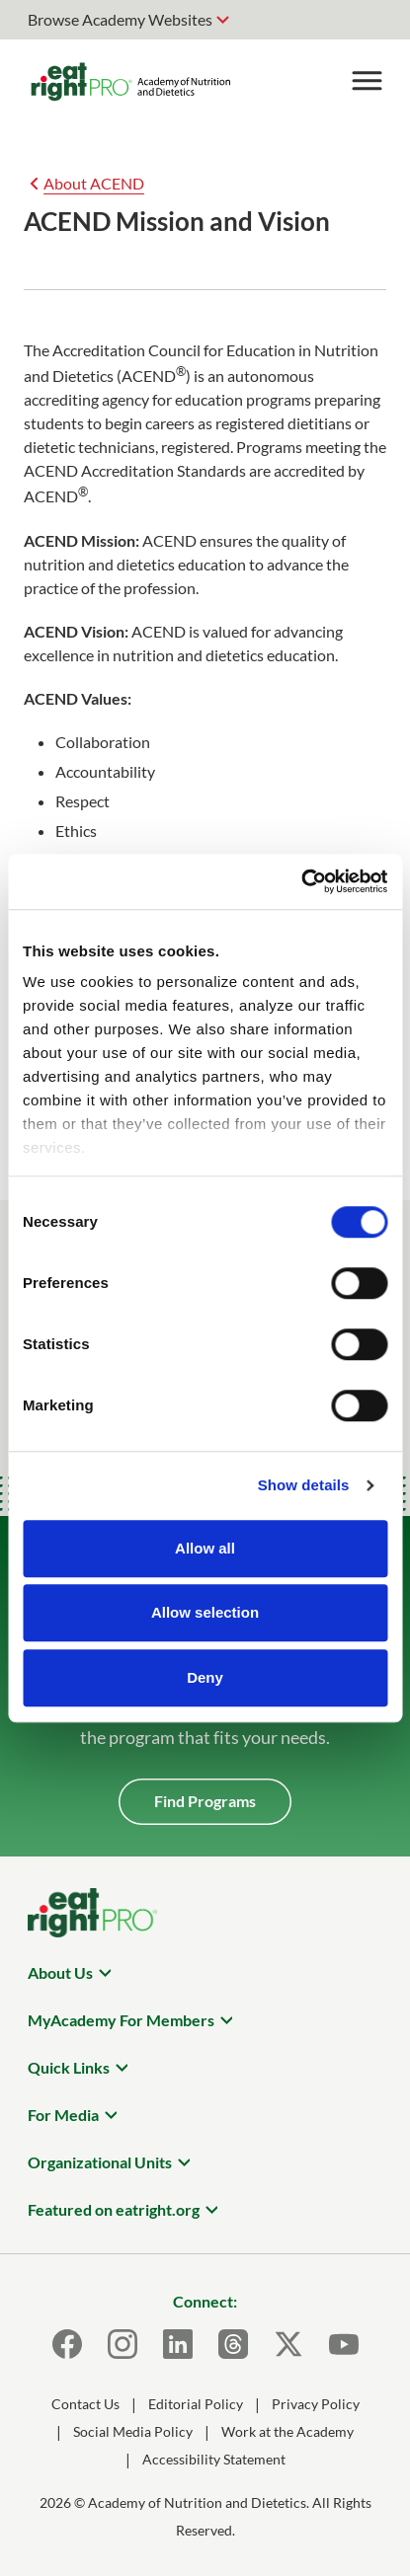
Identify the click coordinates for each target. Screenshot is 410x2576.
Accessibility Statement (214, 2459)
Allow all (205, 1548)
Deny (205, 1677)
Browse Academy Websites (120, 19)
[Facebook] (67, 2344)
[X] (288, 2344)
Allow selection (205, 1612)
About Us (60, 1972)
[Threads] (233, 2344)
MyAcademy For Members (121, 2019)
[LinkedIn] (178, 2344)
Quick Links (69, 2067)
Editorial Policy (195, 2403)
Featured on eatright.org (114, 2209)
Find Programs (205, 1800)
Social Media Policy (133, 2431)
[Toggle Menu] (366, 81)
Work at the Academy (287, 2431)
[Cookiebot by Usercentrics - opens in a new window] (300, 881)
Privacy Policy (316, 2403)
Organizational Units (100, 2162)
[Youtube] (344, 2344)
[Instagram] (122, 2344)
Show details (304, 1485)
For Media (63, 2114)
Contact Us (85, 2403)
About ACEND (93, 183)
